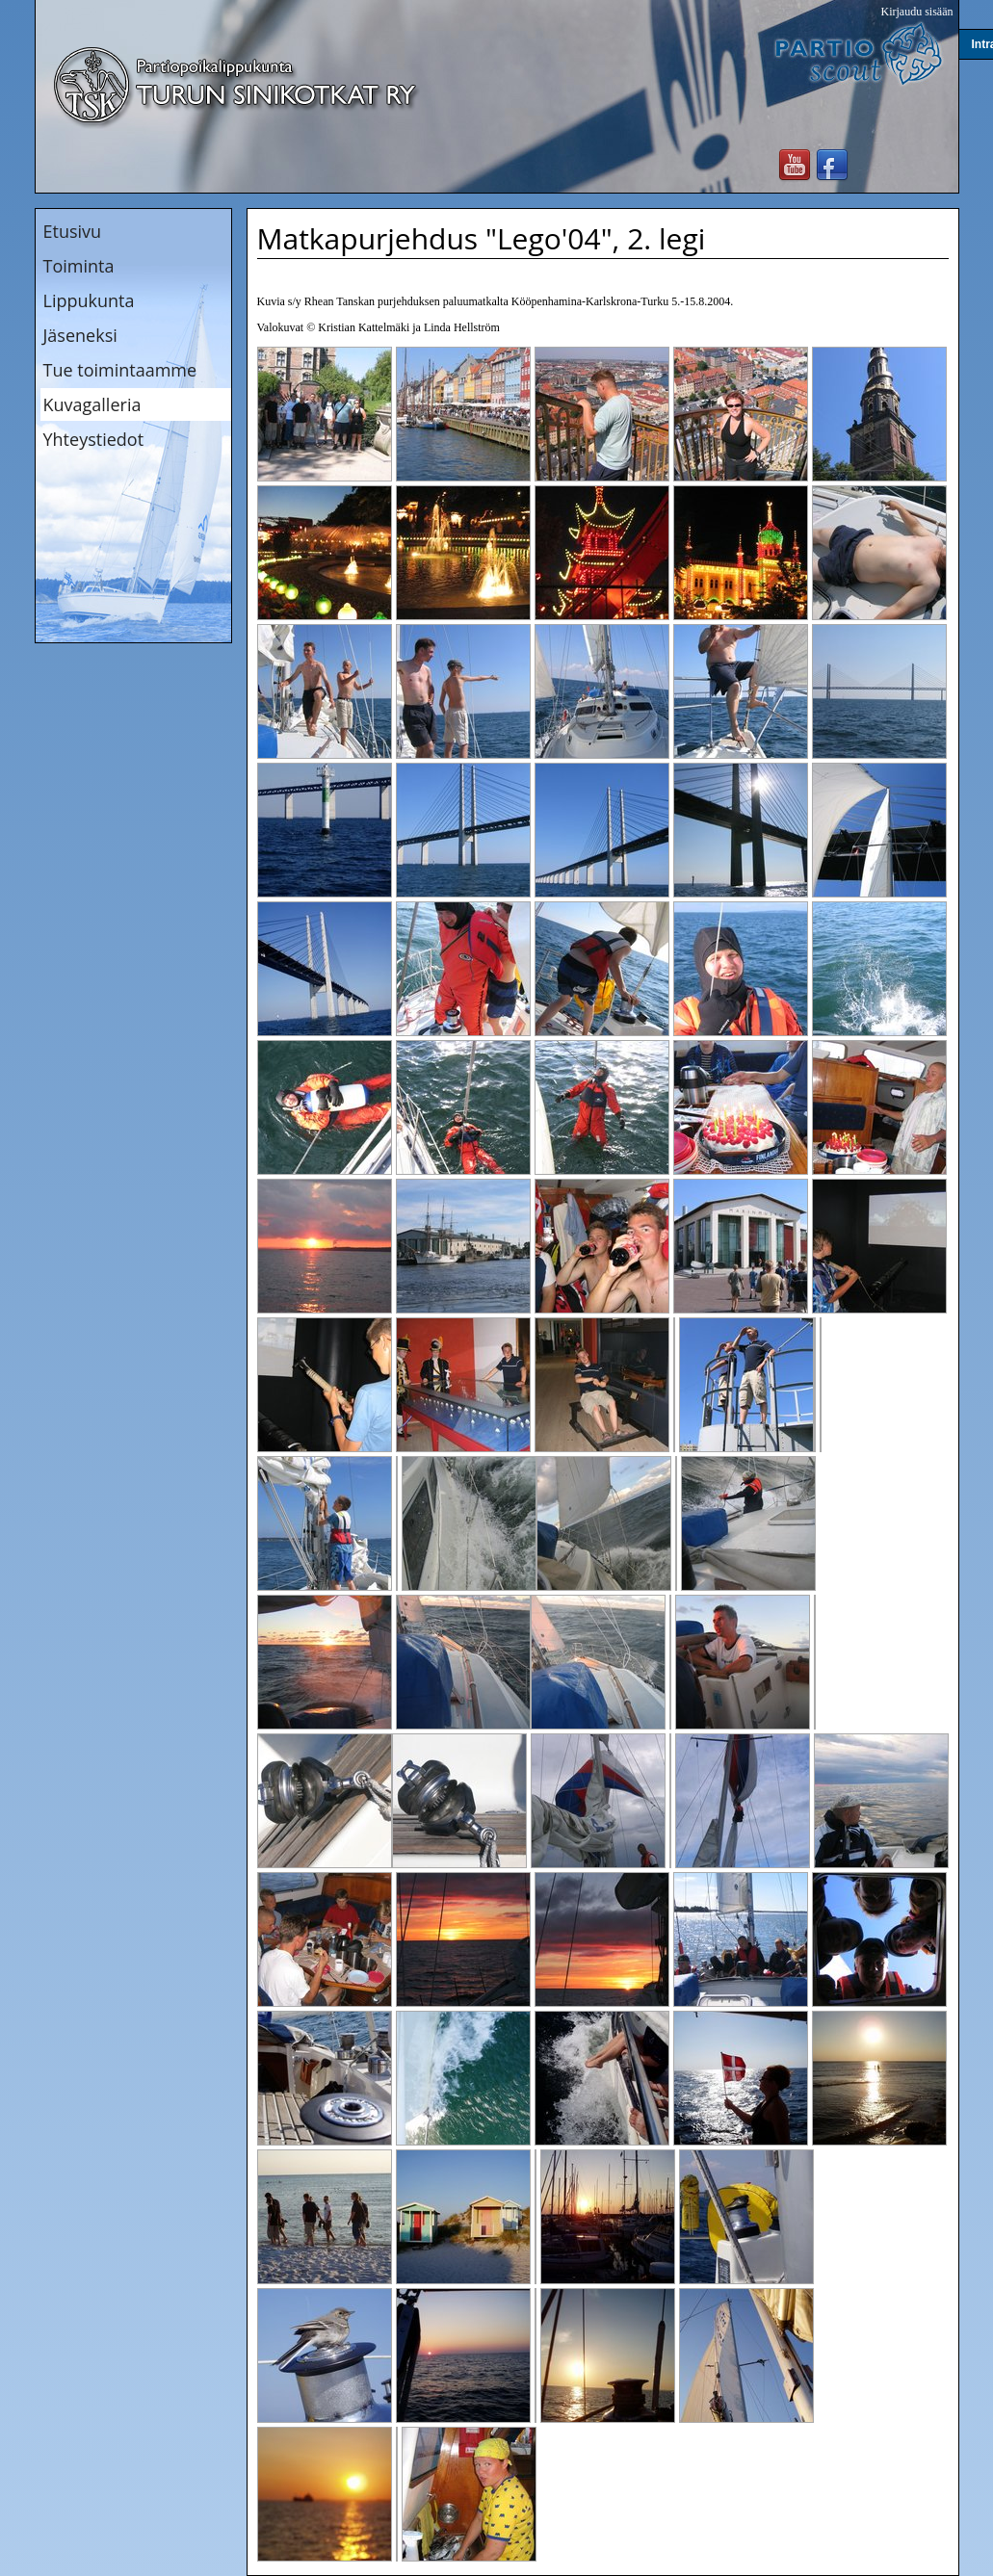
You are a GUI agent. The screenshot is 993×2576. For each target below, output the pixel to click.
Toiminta (79, 265)
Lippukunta (89, 300)
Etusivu (72, 231)
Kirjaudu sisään (917, 11)
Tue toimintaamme (120, 369)
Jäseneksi (80, 335)
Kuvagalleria (92, 404)
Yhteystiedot (93, 439)
